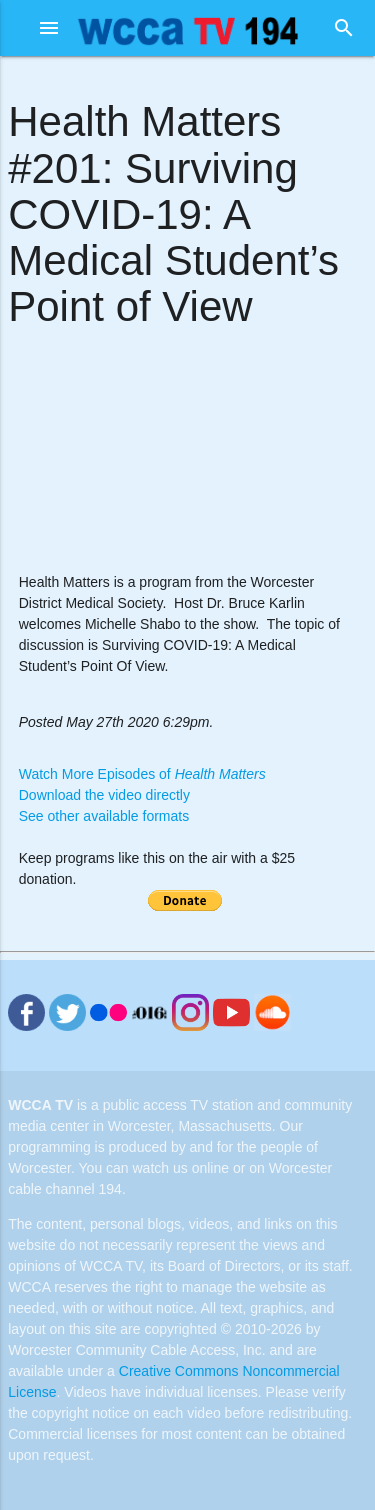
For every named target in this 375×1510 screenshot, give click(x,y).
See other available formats (104, 816)
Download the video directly (104, 795)
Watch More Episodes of (142, 774)
